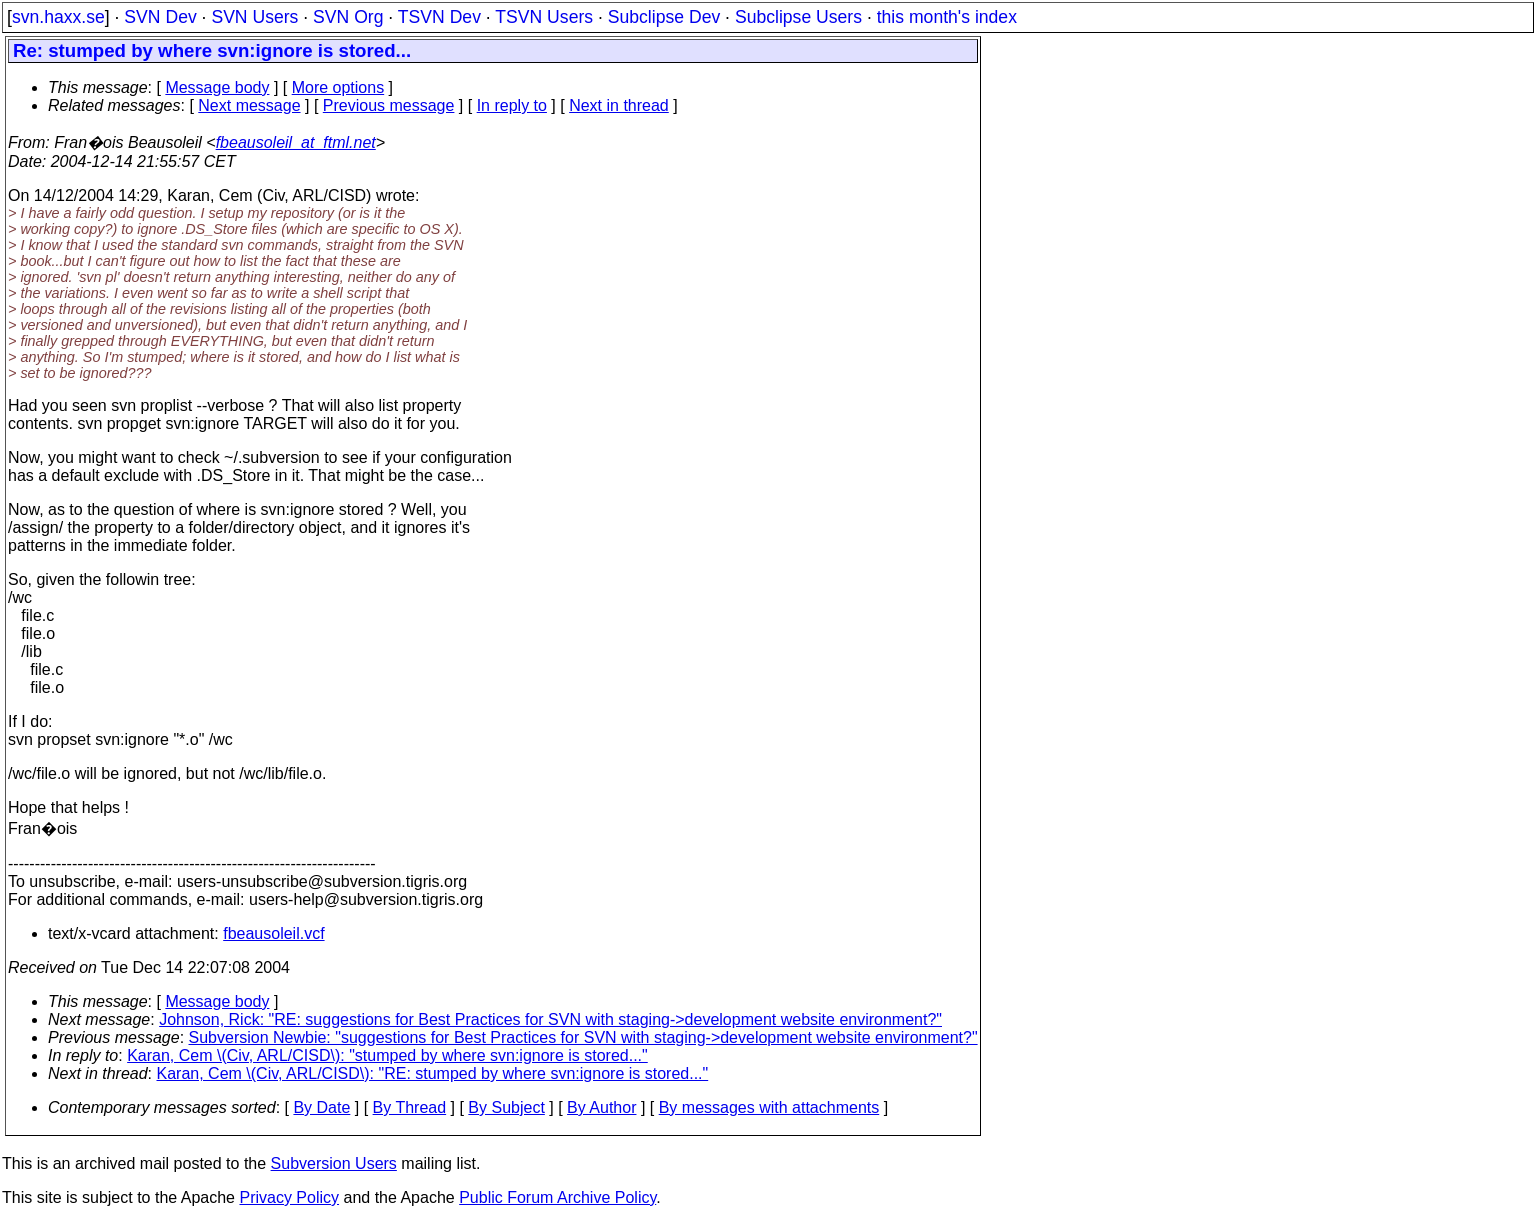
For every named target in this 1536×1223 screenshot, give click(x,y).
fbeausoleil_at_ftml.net (296, 142)
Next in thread (619, 105)
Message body (217, 87)
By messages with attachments (769, 1107)
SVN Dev (160, 17)
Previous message (389, 105)
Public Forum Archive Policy (557, 1197)
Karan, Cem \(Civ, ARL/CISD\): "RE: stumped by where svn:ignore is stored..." (433, 1073)
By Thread (410, 1107)
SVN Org (348, 17)
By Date (321, 1107)
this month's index (947, 17)
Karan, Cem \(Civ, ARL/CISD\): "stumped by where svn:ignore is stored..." (387, 1055)
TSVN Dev (439, 17)
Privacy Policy (289, 1197)
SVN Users (254, 17)
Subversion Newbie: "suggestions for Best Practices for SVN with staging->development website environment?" (583, 1037)
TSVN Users (544, 17)
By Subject (506, 1107)
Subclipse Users (798, 17)
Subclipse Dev (664, 17)
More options (338, 87)
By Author (601, 1107)
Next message (249, 105)
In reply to (512, 105)
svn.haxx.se (58, 17)
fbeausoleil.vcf (273, 933)
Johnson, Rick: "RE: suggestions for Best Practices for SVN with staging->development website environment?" (550, 1019)
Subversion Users (334, 1163)
